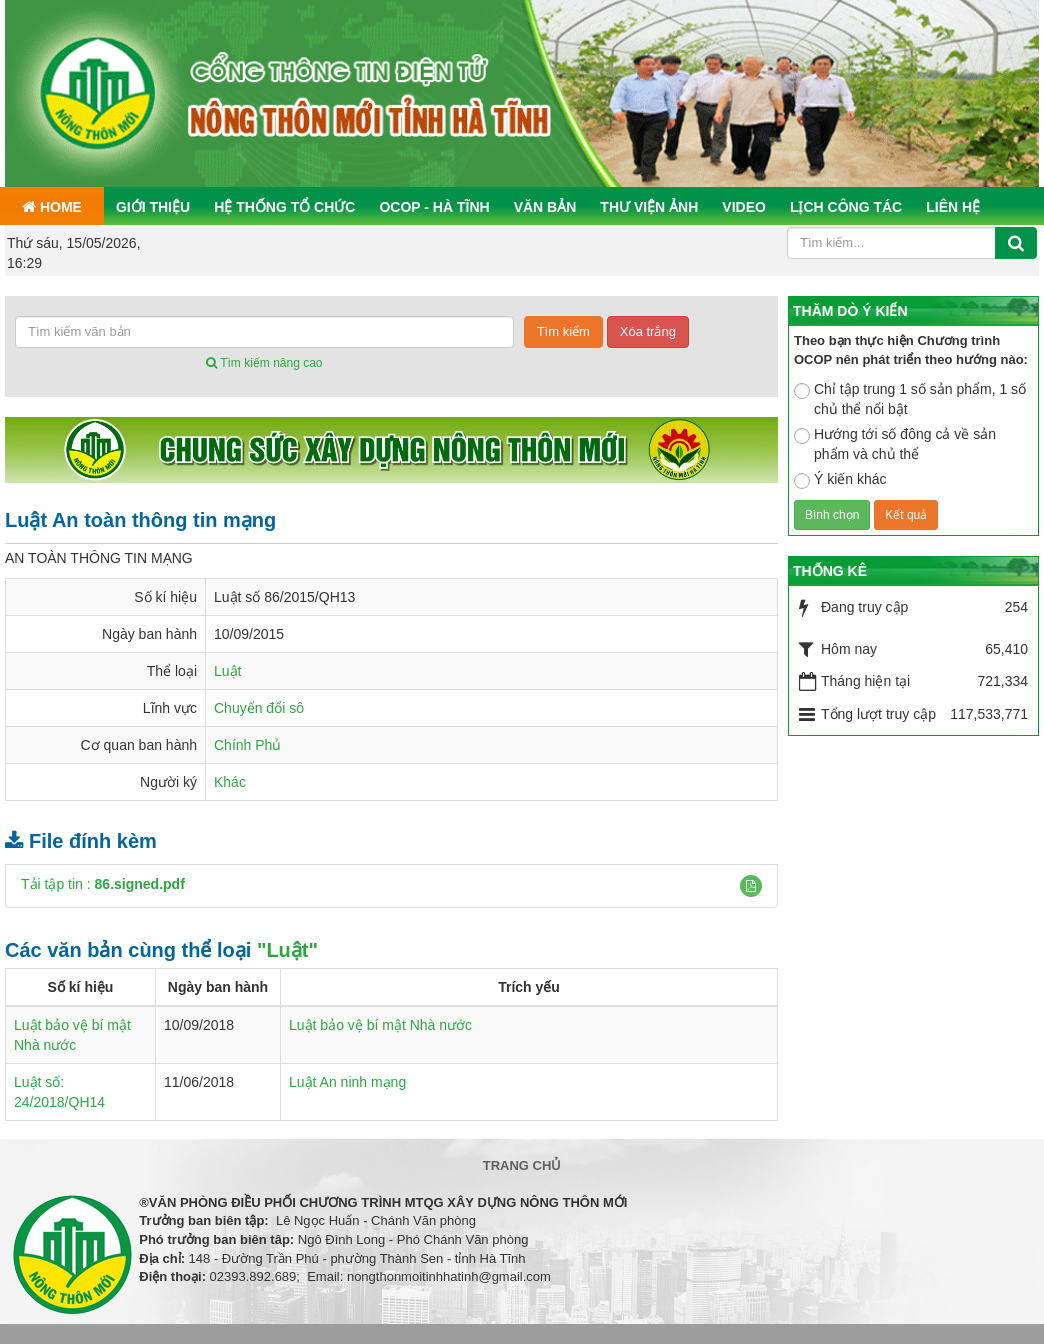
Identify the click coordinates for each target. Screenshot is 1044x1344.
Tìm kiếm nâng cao (264, 363)
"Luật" (287, 950)
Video (744, 207)
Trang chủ (522, 1165)
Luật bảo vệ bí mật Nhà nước (380, 1025)
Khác (230, 782)
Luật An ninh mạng (347, 1082)
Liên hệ (953, 207)
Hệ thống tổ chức (284, 207)
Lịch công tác (846, 207)
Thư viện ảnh (649, 207)
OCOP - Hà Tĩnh (434, 207)
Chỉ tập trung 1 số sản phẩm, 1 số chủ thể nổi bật (910, 399)
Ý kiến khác (840, 480)
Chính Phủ (247, 745)
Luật (227, 671)
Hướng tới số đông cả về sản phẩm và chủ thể (895, 444)
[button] (751, 886)
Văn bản (545, 207)
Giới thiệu (153, 207)
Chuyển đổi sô (259, 708)
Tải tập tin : (103, 884)
